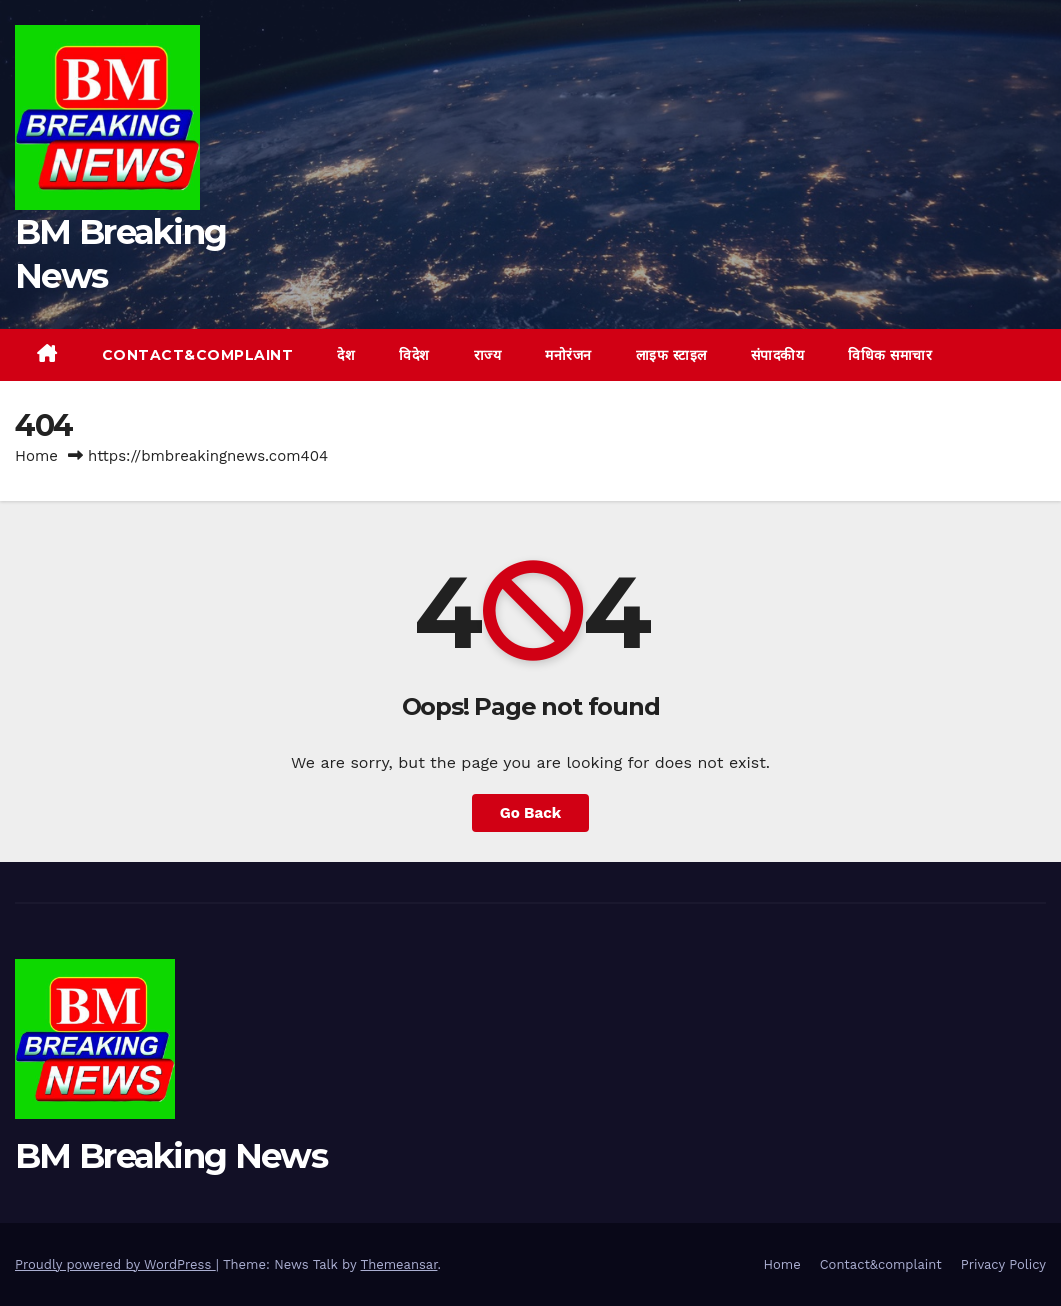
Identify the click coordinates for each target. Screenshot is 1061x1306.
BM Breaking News (171, 1156)
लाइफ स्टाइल (671, 355)
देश (346, 355)
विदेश (414, 355)
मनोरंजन (568, 355)
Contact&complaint (198, 355)
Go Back (531, 813)
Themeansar (399, 1264)
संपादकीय (778, 355)
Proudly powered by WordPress (115, 1264)
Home (36, 456)
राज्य (488, 355)
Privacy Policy (1003, 1264)
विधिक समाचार (890, 355)
